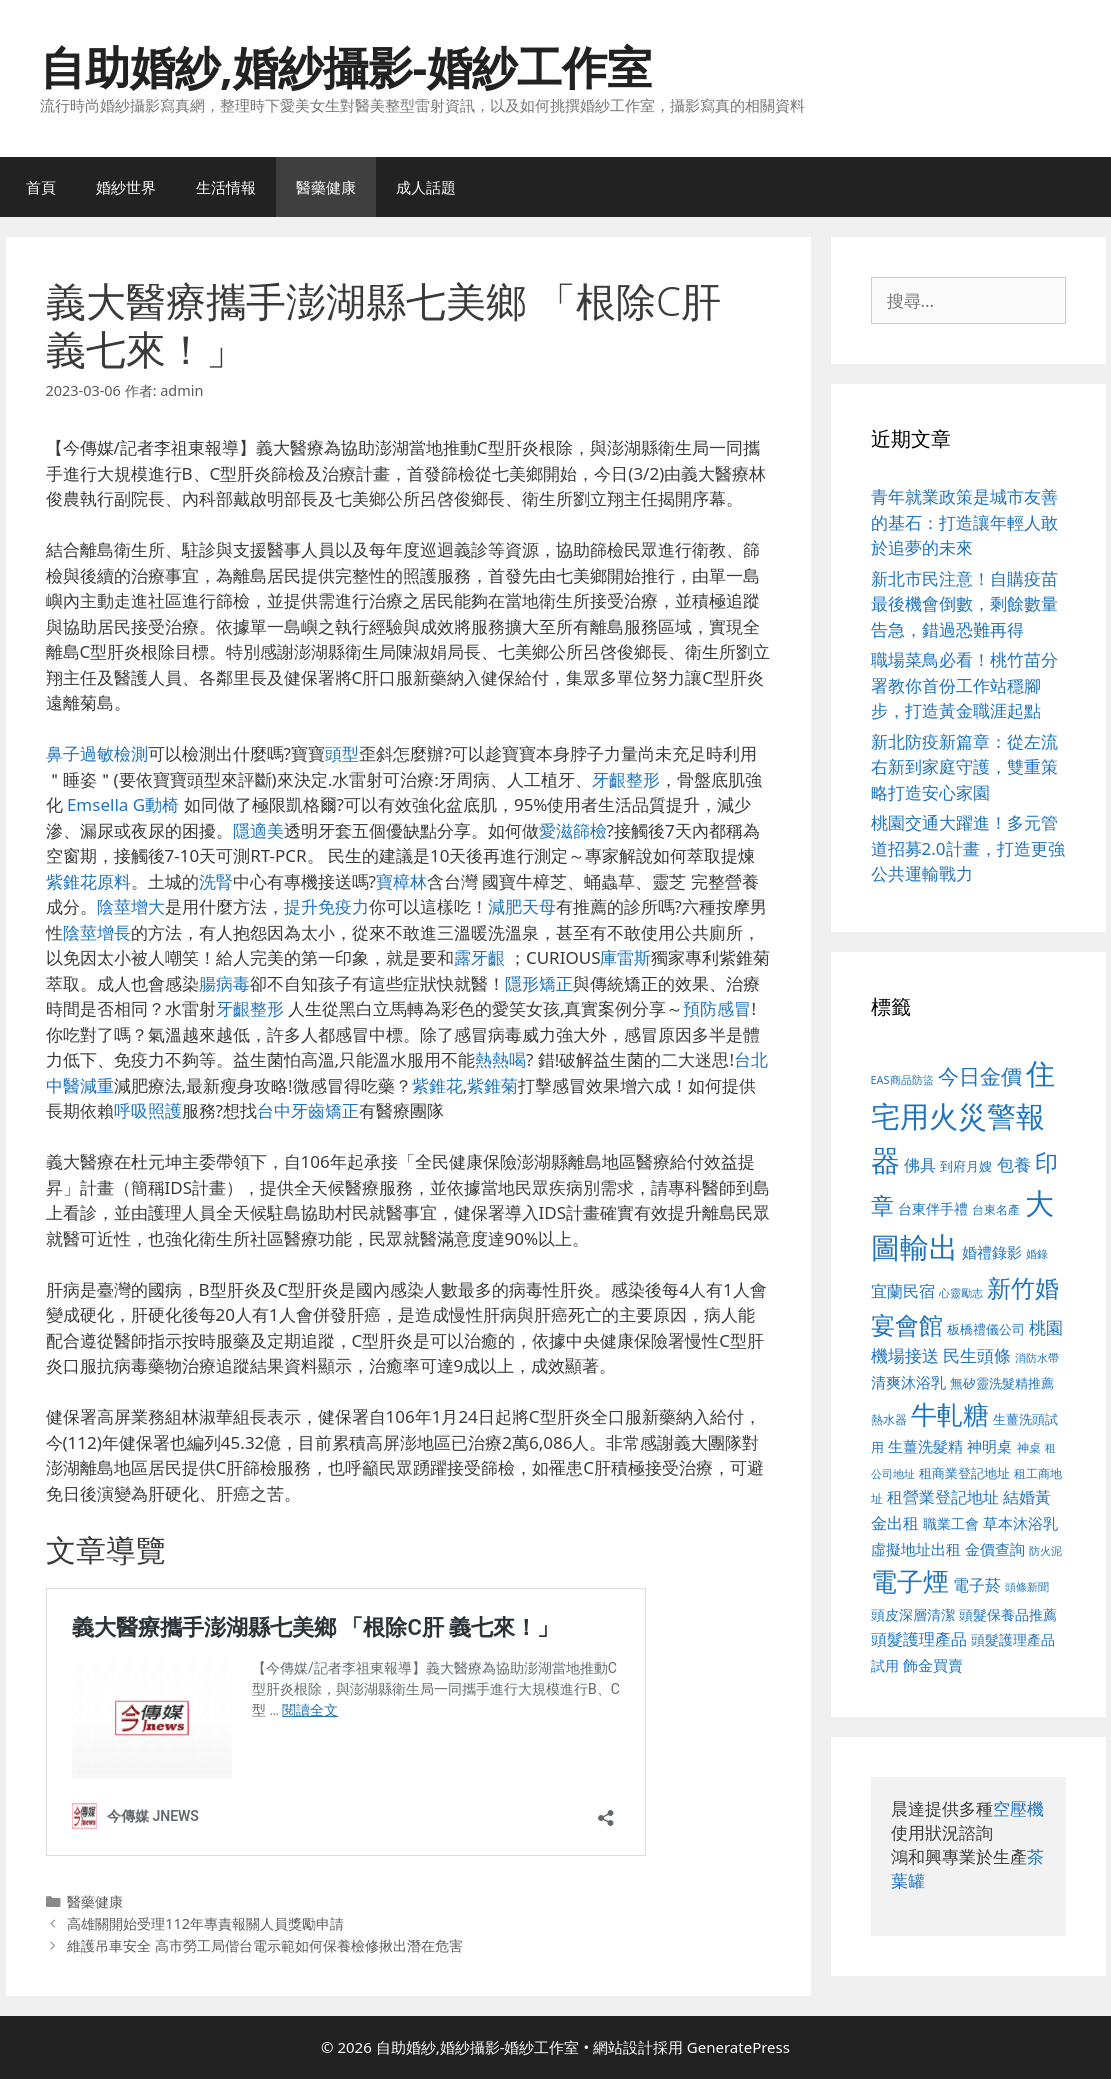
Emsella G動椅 (123, 804)
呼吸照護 (148, 1110)
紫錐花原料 (88, 881)
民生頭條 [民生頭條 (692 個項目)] (977, 1355)
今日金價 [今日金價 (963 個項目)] (980, 1076)
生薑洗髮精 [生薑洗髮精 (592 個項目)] (925, 1446)
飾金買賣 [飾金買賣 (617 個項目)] (933, 1665)
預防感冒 (717, 1008)
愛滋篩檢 (573, 830)
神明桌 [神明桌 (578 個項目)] (989, 1446)
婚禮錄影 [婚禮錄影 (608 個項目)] (992, 1252)
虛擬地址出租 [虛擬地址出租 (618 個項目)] (916, 1549)
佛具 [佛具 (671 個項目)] (920, 1164)
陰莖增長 (97, 932)
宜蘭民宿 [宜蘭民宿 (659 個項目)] (903, 1291)
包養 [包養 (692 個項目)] (1014, 1164)
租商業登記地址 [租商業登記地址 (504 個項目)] (964, 1473)
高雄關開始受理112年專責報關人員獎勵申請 (205, 1923)
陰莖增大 (131, 906)
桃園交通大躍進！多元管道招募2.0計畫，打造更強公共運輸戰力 (968, 848)
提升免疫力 (326, 906)
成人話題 (426, 187)
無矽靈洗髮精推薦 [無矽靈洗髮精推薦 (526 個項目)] (1002, 1383)
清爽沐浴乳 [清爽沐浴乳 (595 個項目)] (908, 1382)
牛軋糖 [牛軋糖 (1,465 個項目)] (950, 1414)
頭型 (342, 753)
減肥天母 (522, 906)
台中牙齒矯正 (308, 1110)
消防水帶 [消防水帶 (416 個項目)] (1037, 1358)
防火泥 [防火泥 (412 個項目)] (1045, 1551)
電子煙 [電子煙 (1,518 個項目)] (910, 1581)
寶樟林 (401, 881)
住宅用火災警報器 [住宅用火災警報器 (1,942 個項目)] (963, 1116)
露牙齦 (479, 957)
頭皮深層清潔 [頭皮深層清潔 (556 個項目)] (913, 1614)
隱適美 (258, 830)
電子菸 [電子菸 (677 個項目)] (977, 1584)
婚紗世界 (126, 187)
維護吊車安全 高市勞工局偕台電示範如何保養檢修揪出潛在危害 (265, 1945)
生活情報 (226, 187)
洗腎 (216, 881)
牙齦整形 (626, 779)
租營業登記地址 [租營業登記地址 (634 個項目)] (943, 1497)
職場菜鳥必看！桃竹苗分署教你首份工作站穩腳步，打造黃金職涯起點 (964, 685)
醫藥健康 (326, 187)
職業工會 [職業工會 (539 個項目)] (951, 1523)
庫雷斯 (625, 957)
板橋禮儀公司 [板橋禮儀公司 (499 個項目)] (986, 1329)
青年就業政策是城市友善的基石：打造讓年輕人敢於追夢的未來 (964, 522)
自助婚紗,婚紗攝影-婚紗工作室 (346, 66)
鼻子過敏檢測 (97, 753)
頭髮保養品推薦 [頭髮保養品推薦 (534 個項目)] (1008, 1614)
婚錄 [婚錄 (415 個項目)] (1037, 1254)
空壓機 (1018, 1808)
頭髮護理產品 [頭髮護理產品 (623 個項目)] (919, 1639)
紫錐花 (437, 1085)
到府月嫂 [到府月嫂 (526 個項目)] (966, 1166)
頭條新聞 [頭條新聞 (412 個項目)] (1027, 1587)
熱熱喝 (500, 1059)
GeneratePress (738, 2047)
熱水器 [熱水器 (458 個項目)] (889, 1419)
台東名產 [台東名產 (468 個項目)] (996, 1209)
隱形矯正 (539, 983)
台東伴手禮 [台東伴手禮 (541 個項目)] (933, 1208)
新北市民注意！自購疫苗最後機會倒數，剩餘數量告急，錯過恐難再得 (964, 604)
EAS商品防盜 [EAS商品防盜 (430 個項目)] (902, 1079)
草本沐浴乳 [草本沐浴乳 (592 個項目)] (1020, 1523)
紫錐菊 (492, 1085)
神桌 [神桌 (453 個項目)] (1029, 1447)
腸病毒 (224, 983)
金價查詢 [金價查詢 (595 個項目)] (995, 1549)
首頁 (41, 187)
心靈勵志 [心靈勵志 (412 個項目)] (961, 1293)
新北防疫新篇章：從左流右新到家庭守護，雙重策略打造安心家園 (964, 767)
